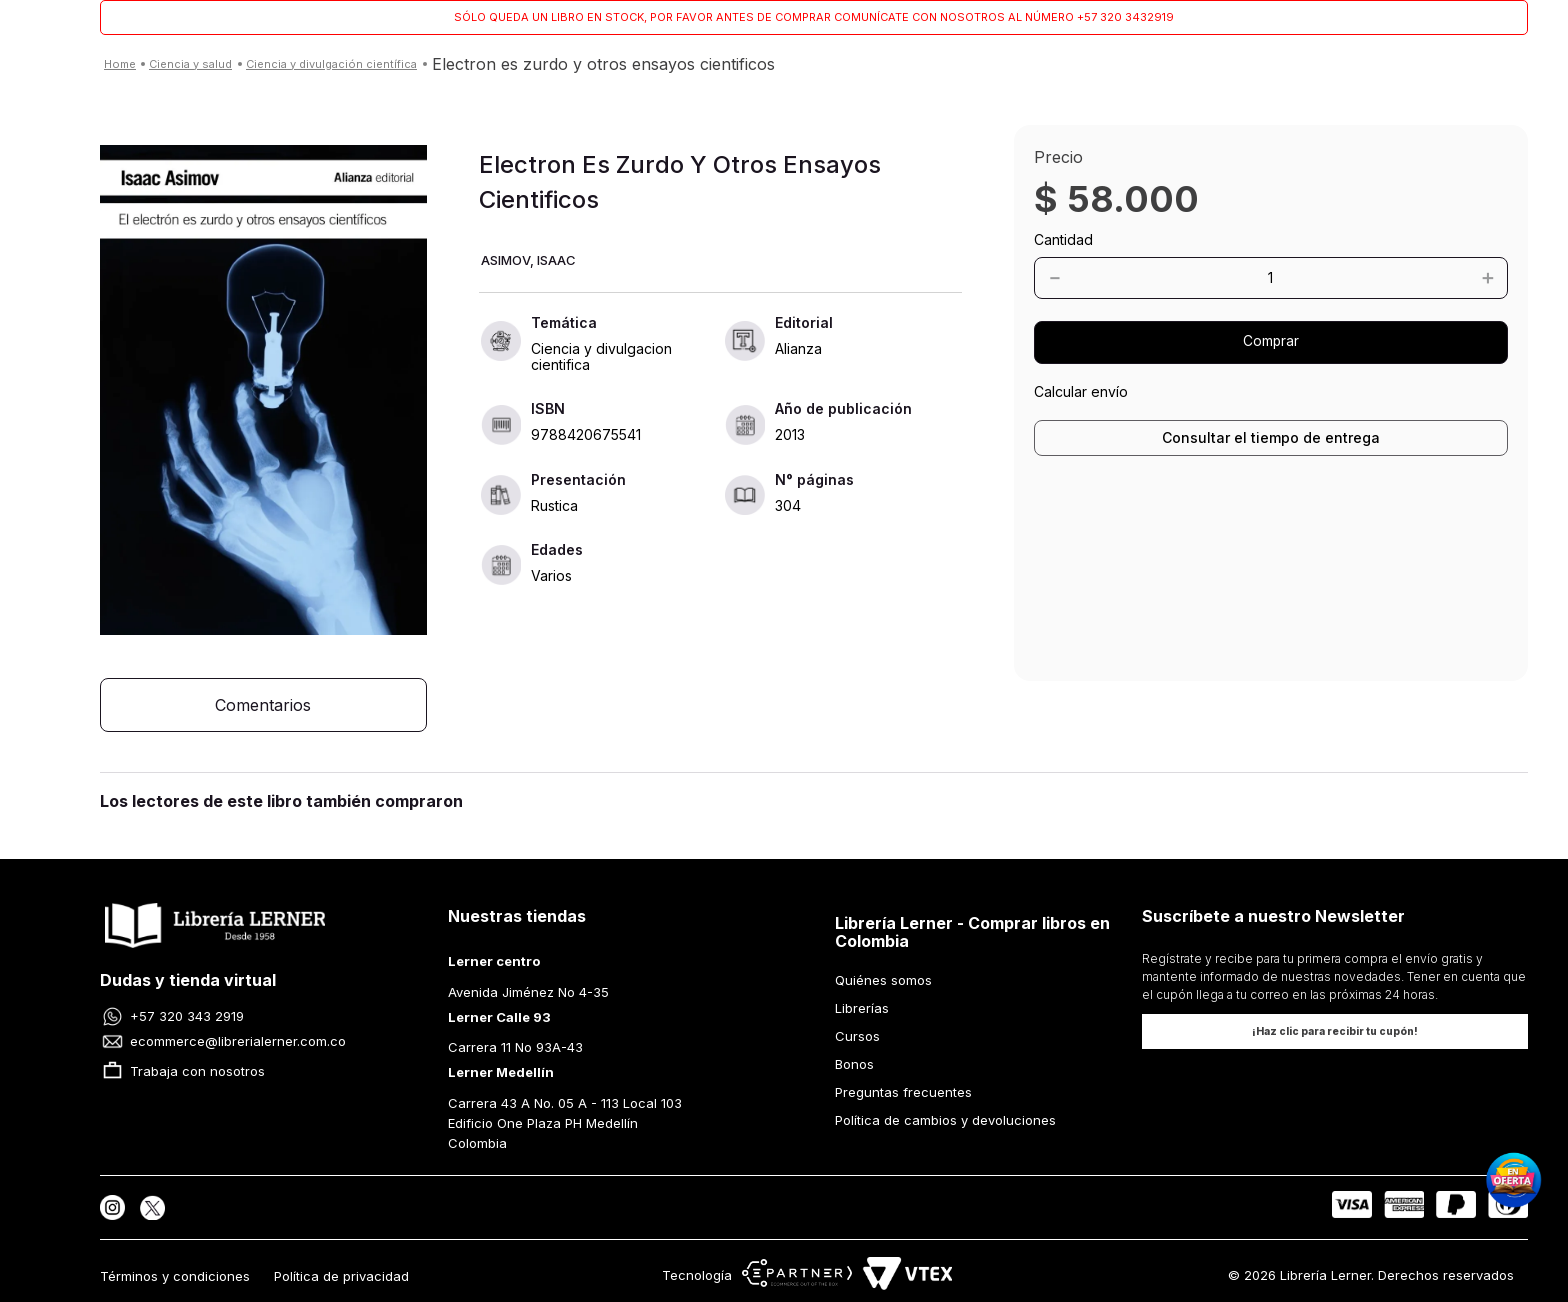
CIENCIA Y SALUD (190, 64)
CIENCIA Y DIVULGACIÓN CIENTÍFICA (331, 64)
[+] (1427, 278)
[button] (263, 391)
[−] (1113, 278)
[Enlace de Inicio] (120, 64)
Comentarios (263, 705)
